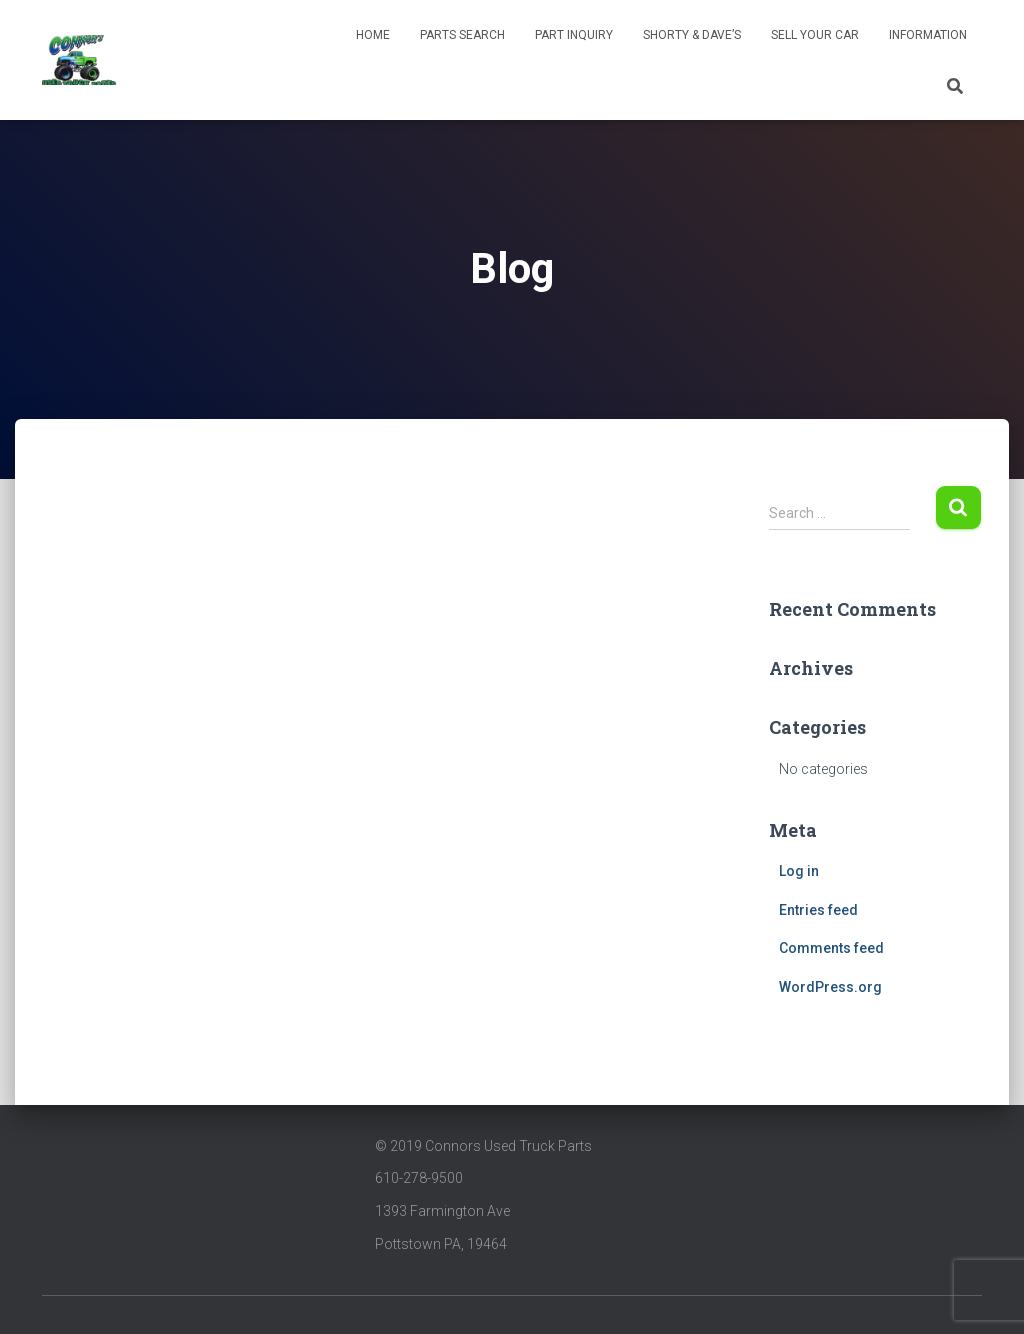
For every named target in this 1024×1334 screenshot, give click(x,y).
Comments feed (831, 948)
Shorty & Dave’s (692, 35)
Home (373, 35)
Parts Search (462, 35)
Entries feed (818, 910)
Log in (799, 871)
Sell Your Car (815, 35)
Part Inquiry (574, 35)
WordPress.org (830, 987)
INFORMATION (928, 35)
